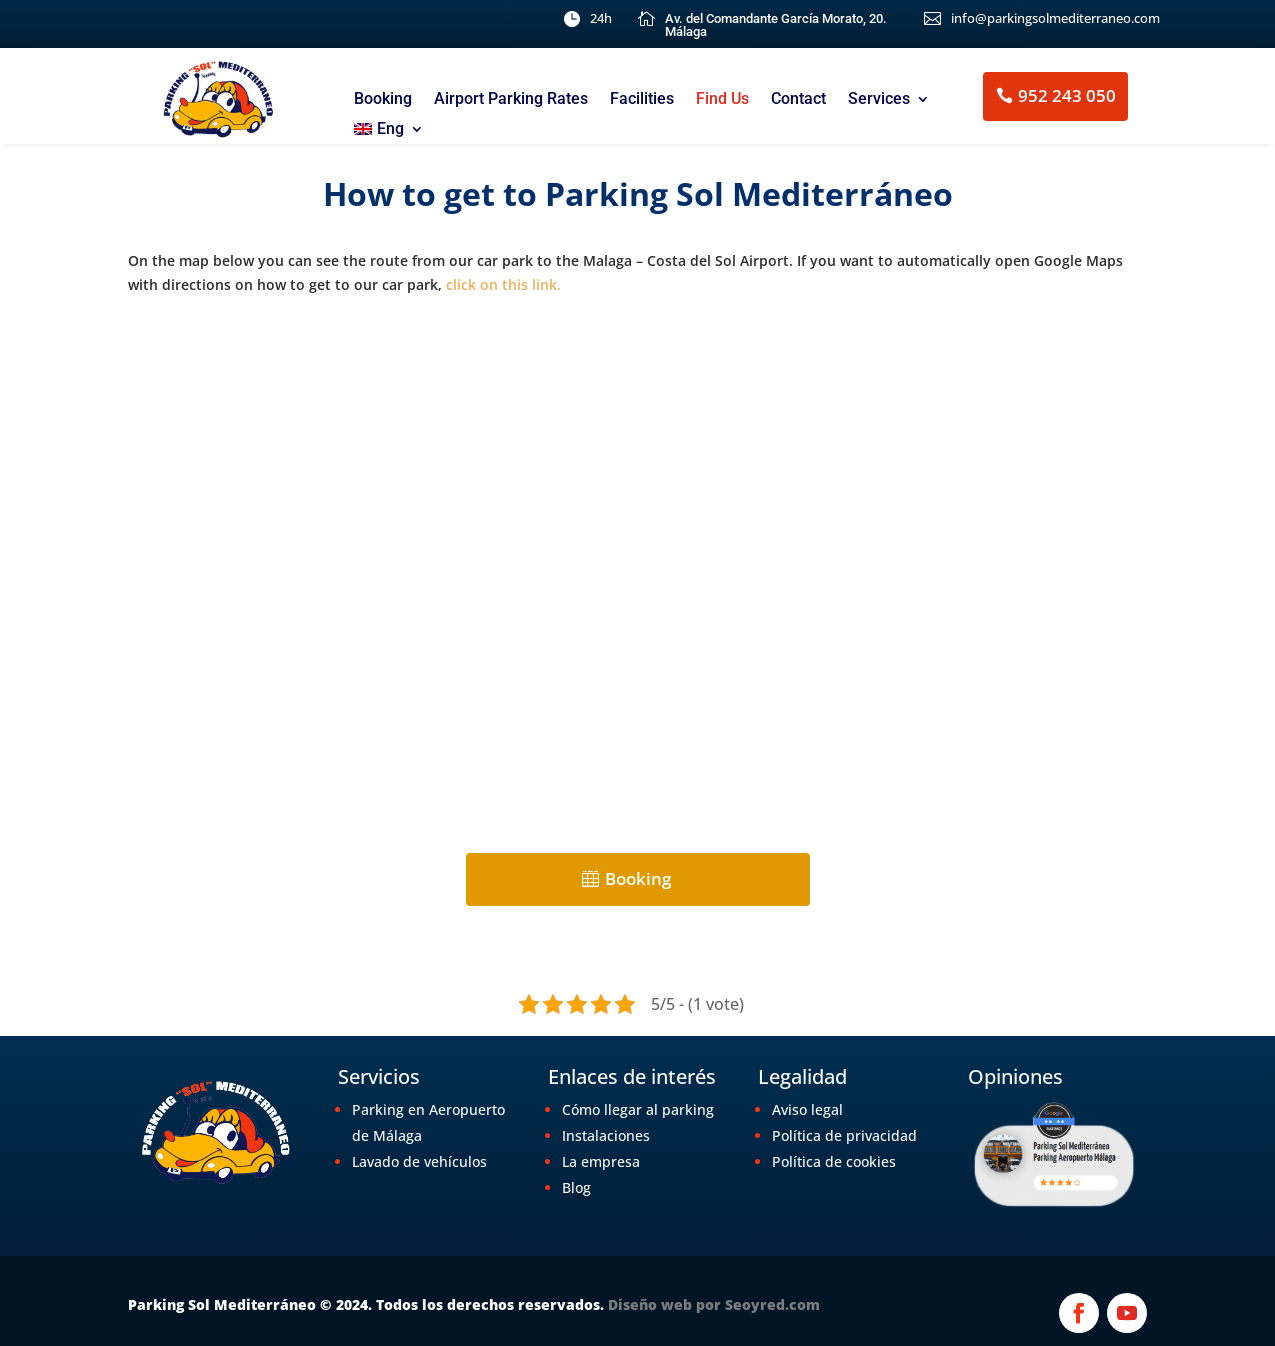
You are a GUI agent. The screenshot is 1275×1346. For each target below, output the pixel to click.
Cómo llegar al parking (638, 1109)
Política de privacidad (844, 1135)
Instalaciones (606, 1135)
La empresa (601, 1161)
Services (879, 100)
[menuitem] (389, 133)
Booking (383, 100)
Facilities (642, 100)
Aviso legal (807, 1109)
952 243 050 (1067, 95)
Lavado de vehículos (419, 1161)
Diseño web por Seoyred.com (714, 1304)
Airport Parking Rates (511, 100)
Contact (798, 100)
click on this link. (503, 284)
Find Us (722, 100)
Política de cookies (834, 1161)
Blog (576, 1187)
